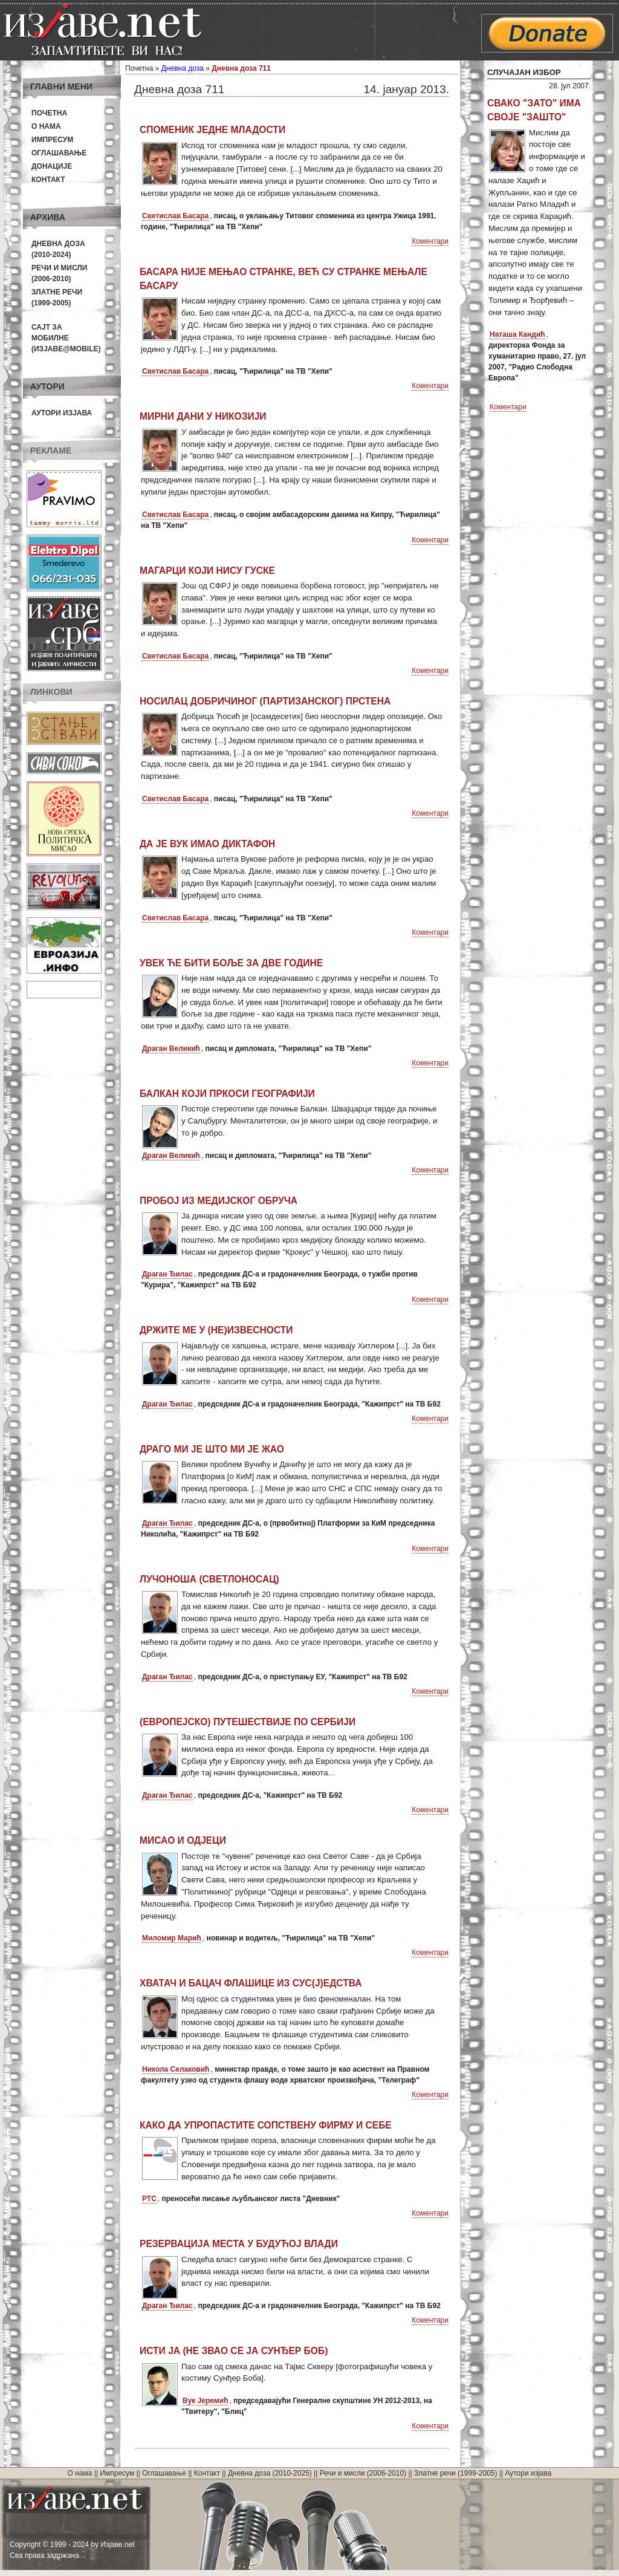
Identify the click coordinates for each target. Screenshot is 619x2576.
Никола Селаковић (175, 2069)
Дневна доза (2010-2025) (270, 2473)
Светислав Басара (175, 216)
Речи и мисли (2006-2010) (363, 2473)
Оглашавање (58, 153)
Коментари (430, 241)
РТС (149, 2198)
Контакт (48, 179)
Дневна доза (182, 68)
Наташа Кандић (517, 334)
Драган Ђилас (167, 1274)
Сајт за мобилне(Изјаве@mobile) (66, 338)
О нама (46, 126)
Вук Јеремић (205, 2400)
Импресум (52, 139)
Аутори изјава (61, 413)
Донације (51, 166)
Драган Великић (171, 1048)
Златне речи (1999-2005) (455, 2473)
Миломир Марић (171, 1938)
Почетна (49, 113)
